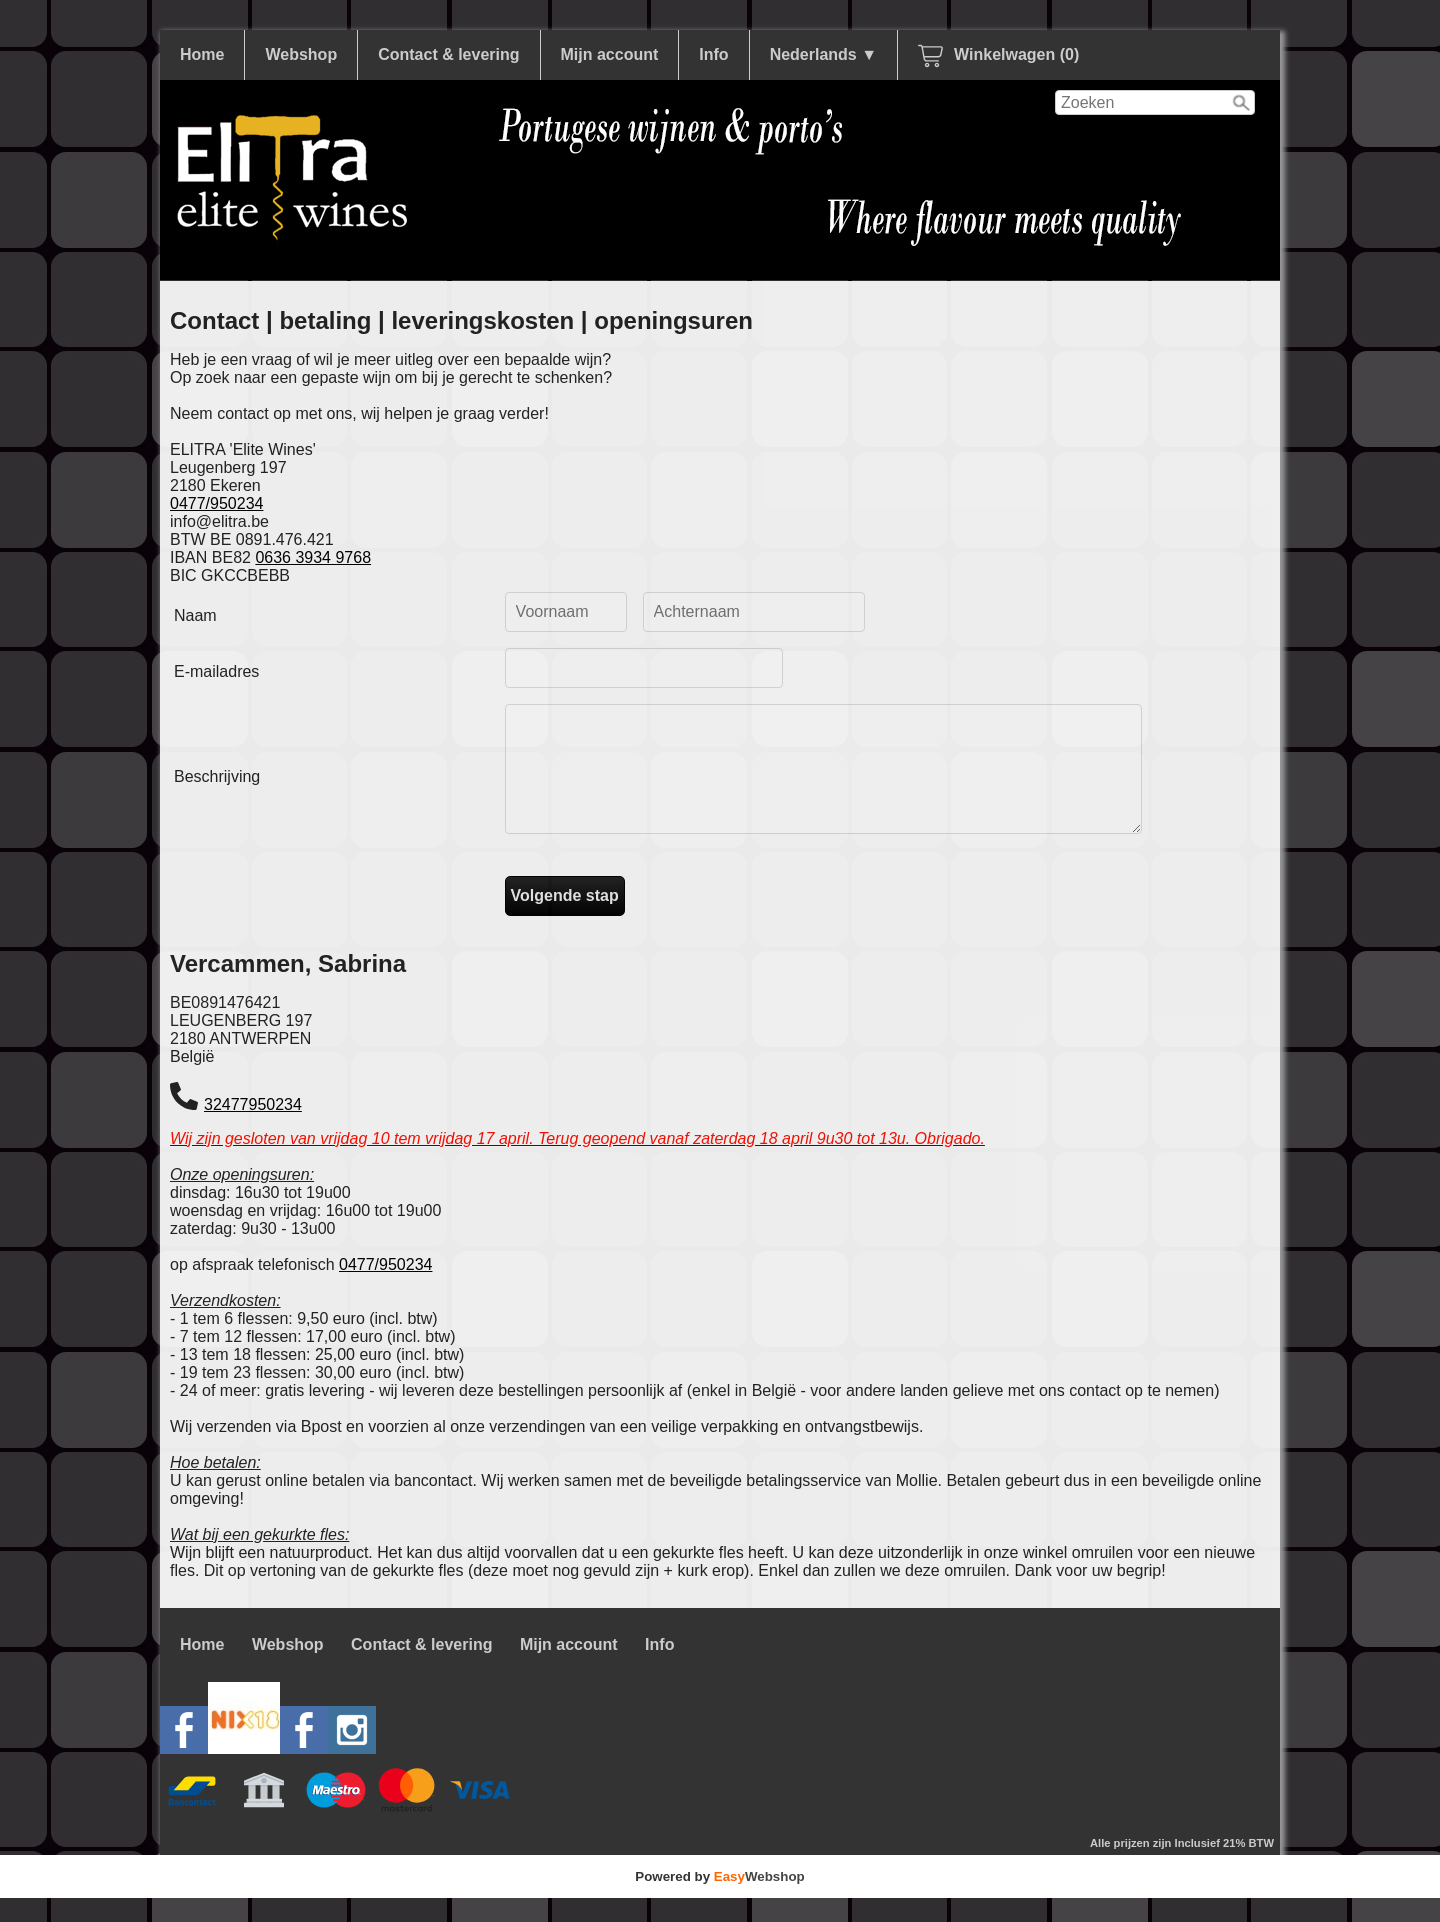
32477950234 (253, 1128)
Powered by (719, 1900)
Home (202, 54)
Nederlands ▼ (823, 54)
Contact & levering (448, 54)
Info (713, 54)
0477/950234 (216, 503)
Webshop (301, 54)
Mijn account (610, 54)
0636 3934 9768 (313, 557)
